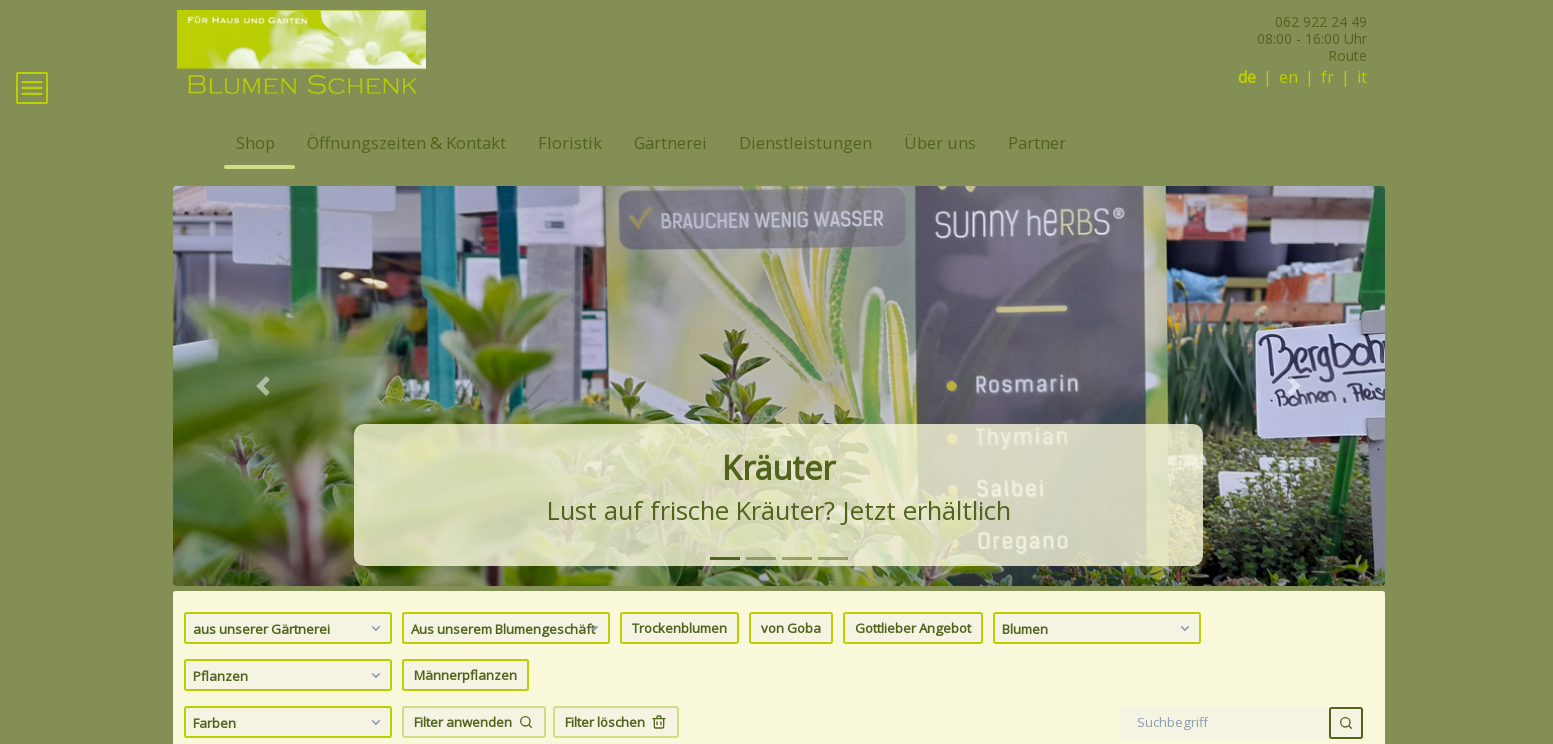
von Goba (791, 657)
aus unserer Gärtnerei (289, 657)
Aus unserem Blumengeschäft (507, 657)
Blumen (1098, 657)
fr (1327, 77)
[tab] (725, 587)
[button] (264, 415)
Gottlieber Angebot (913, 657)
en (1288, 77)
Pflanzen (289, 704)
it (1362, 77)
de (1247, 77)
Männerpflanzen (465, 704)
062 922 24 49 (1321, 21)
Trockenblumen (679, 657)
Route (1347, 55)
